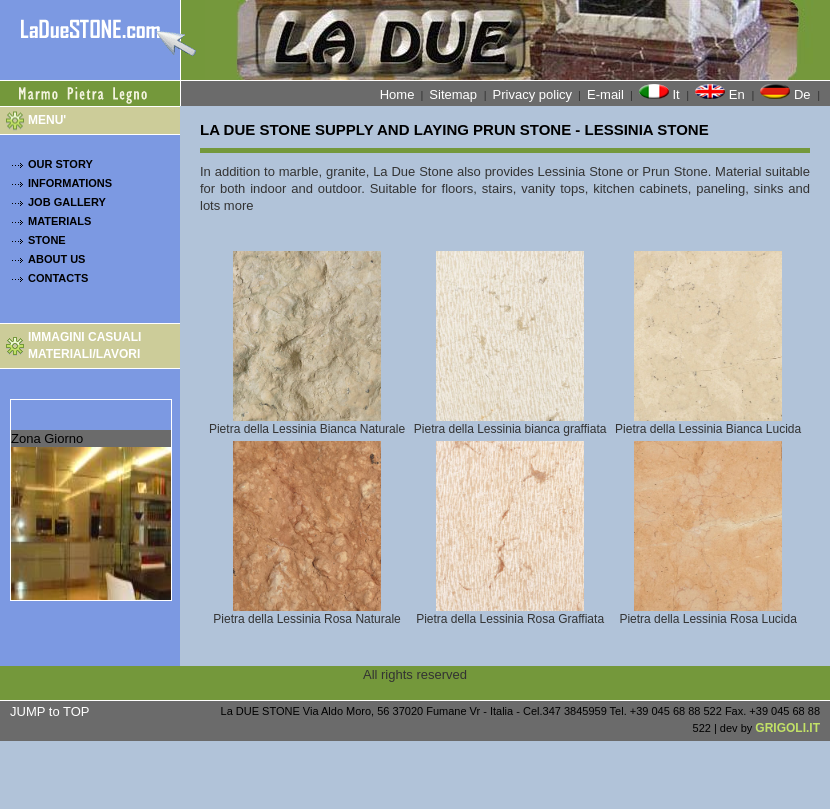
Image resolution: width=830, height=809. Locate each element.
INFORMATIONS (70, 183)
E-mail (605, 94)
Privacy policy (532, 94)
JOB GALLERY (67, 202)
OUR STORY (60, 164)
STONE (47, 240)
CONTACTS (58, 278)
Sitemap (454, 94)
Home (397, 94)
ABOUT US (56, 259)
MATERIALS (59, 221)
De (787, 93)
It (661, 93)
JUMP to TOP (49, 711)
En (721, 93)
